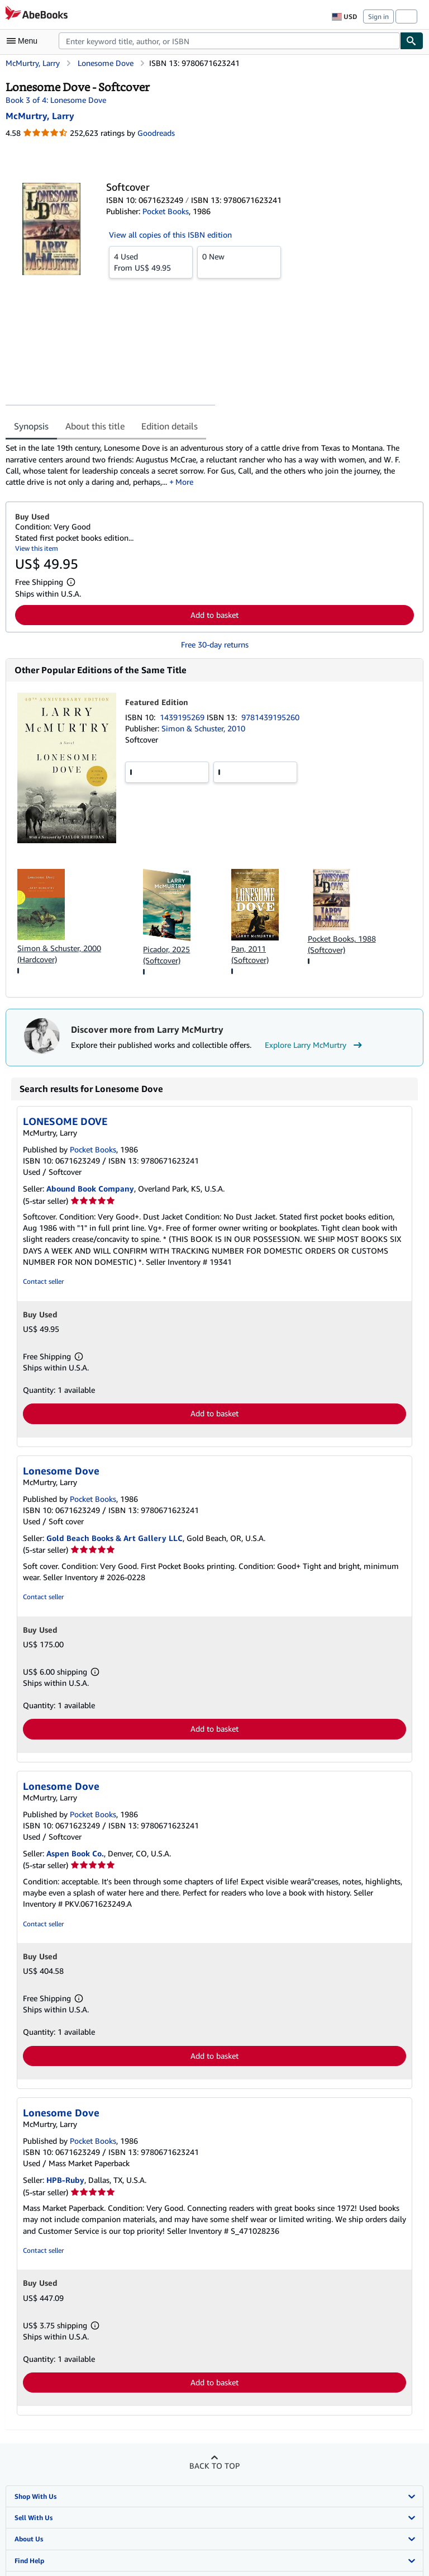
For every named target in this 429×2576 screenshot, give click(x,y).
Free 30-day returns (215, 644)
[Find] (412, 40)
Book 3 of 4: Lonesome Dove (56, 100)
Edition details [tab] (169, 426)
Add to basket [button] (214, 615)
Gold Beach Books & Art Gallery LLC (114, 1538)
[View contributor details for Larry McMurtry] (40, 115)
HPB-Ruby (65, 2180)
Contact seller (43, 1281)
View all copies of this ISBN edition (170, 234)
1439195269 (183, 717)
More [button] (184, 481)
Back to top (214, 2465)
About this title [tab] (95, 426)
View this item (36, 548)
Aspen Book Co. (75, 1853)
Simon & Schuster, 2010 (203, 728)
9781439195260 (270, 717)
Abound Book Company (90, 1188)
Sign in (378, 16)
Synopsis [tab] (31, 426)
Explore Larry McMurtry (315, 1045)
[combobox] (229, 40)
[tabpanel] (210, 465)
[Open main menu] (24, 40)
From (151, 261)
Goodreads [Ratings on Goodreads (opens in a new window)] (156, 133)
